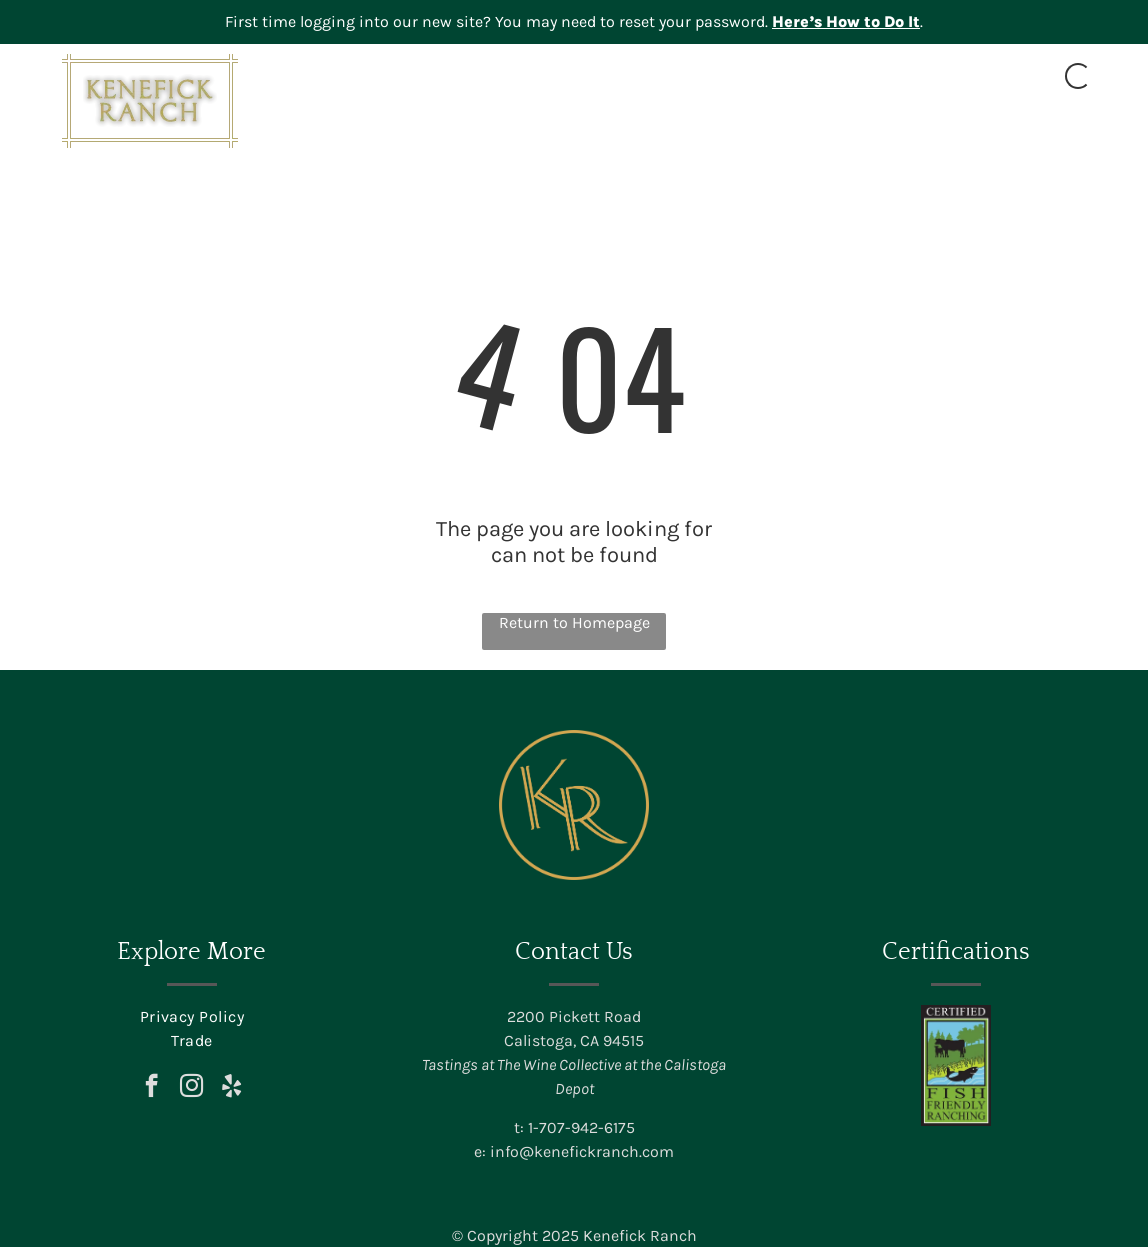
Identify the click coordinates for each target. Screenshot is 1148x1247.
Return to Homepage (574, 622)
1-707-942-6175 (581, 1127)
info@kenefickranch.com (582, 1151)
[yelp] (231, 1088)
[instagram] (191, 1088)
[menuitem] (448, 127)
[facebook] (151, 1088)
